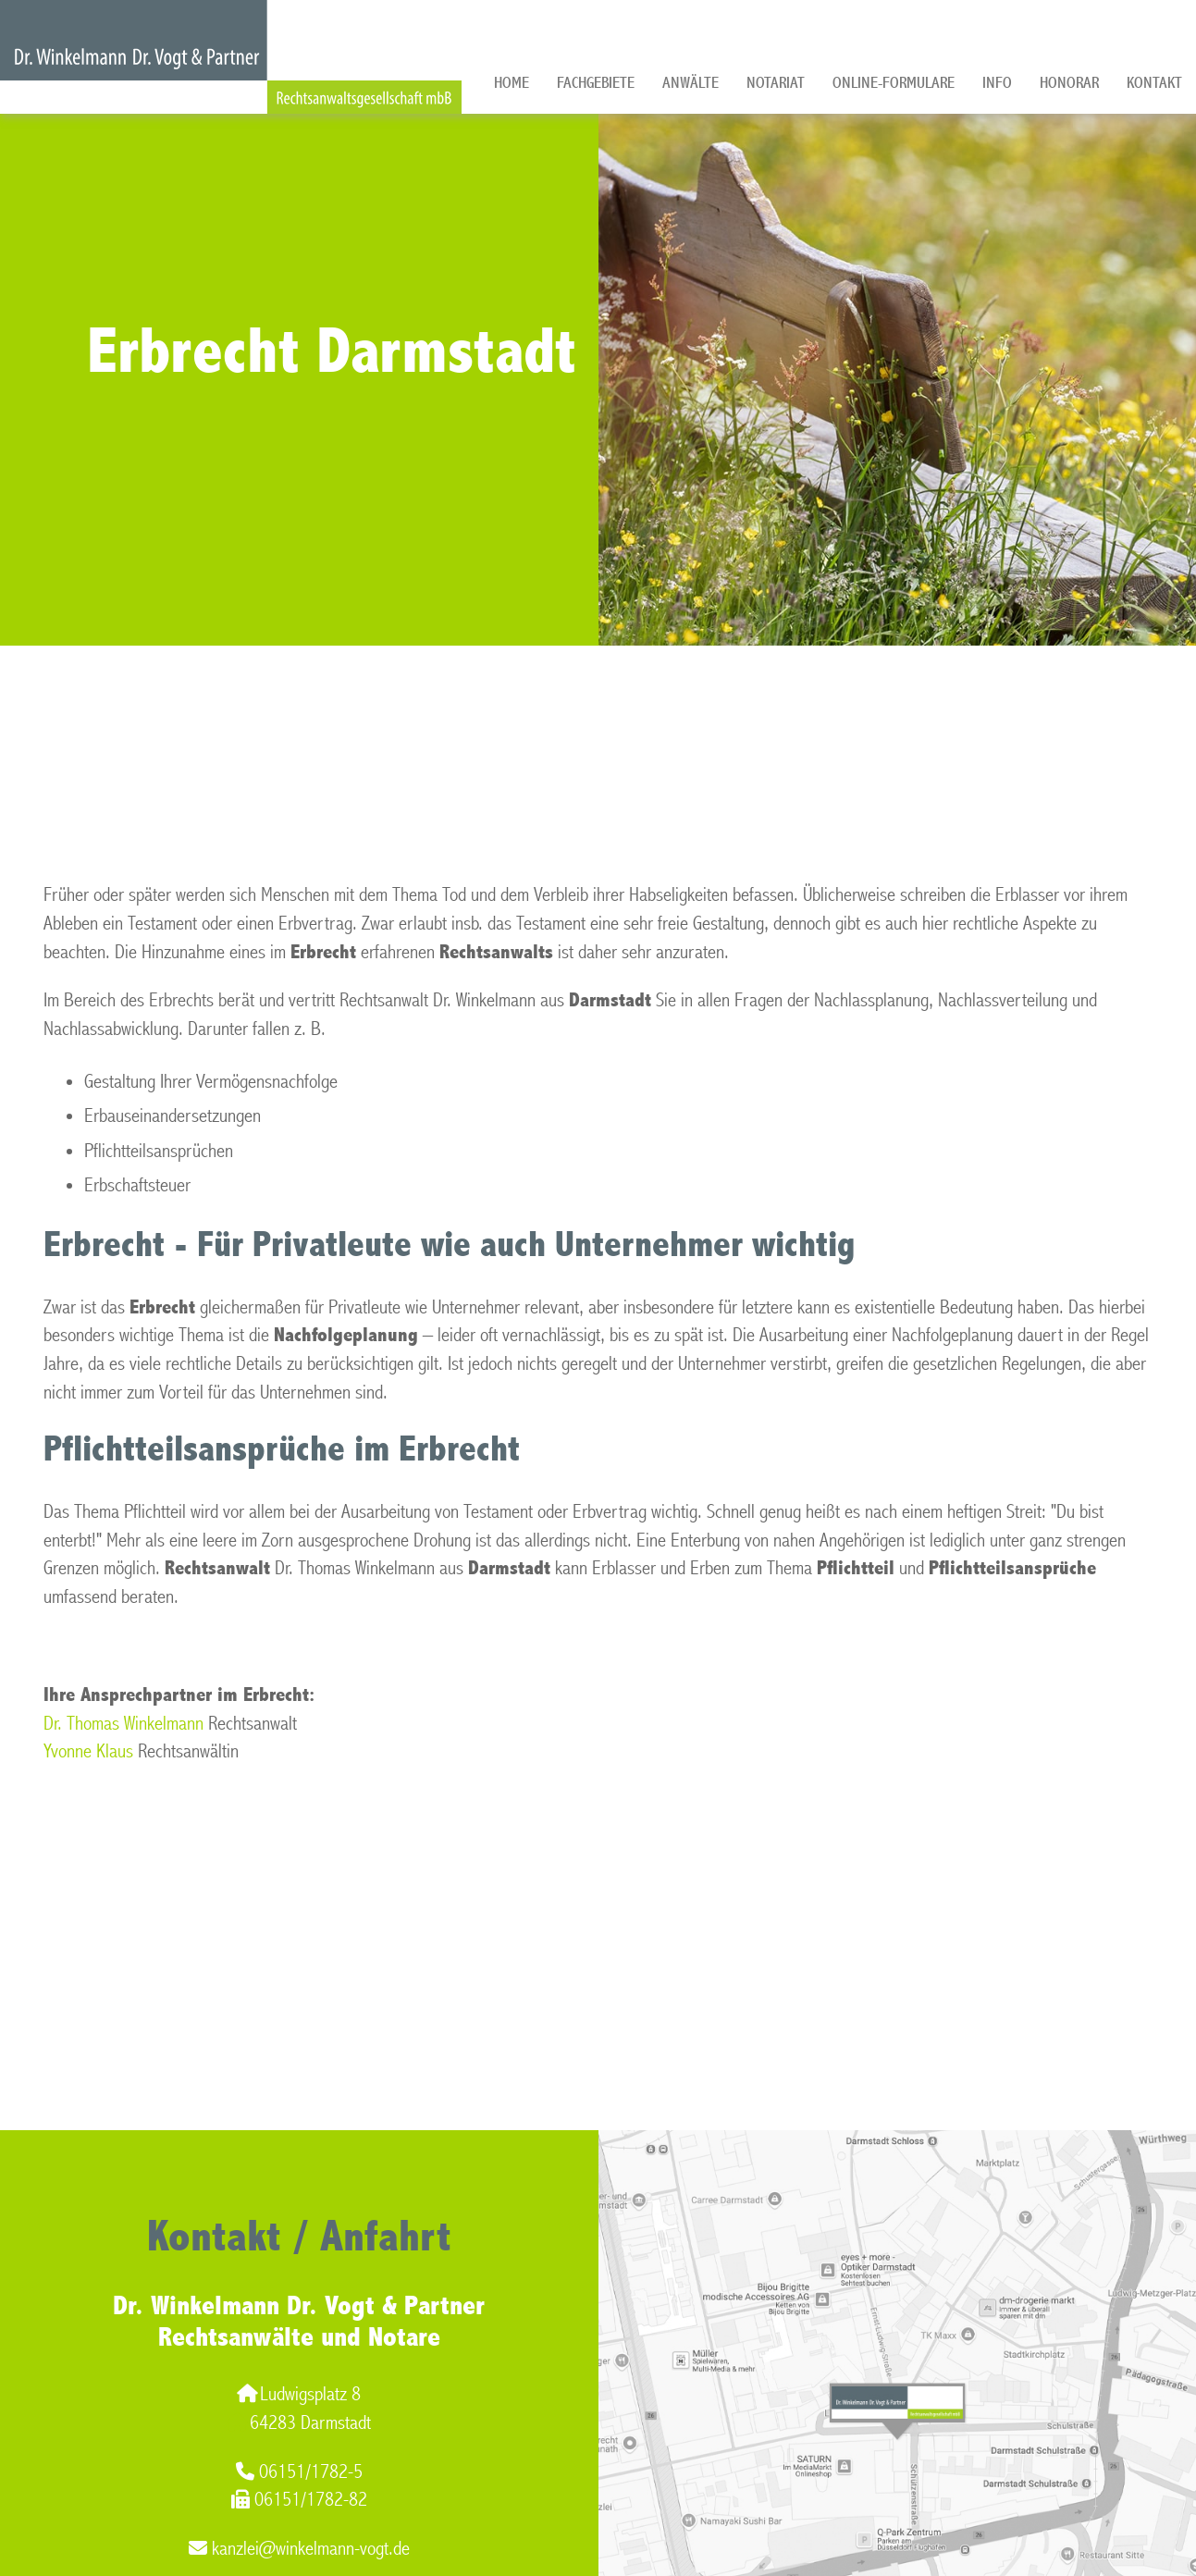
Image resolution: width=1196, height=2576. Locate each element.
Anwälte (690, 82)
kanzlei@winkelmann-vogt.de (299, 2548)
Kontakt (1154, 82)
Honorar (1069, 82)
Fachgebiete (596, 82)
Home (511, 82)
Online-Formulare (893, 82)
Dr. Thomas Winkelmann (123, 1723)
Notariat (775, 82)
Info (997, 82)
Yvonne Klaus (88, 1751)
